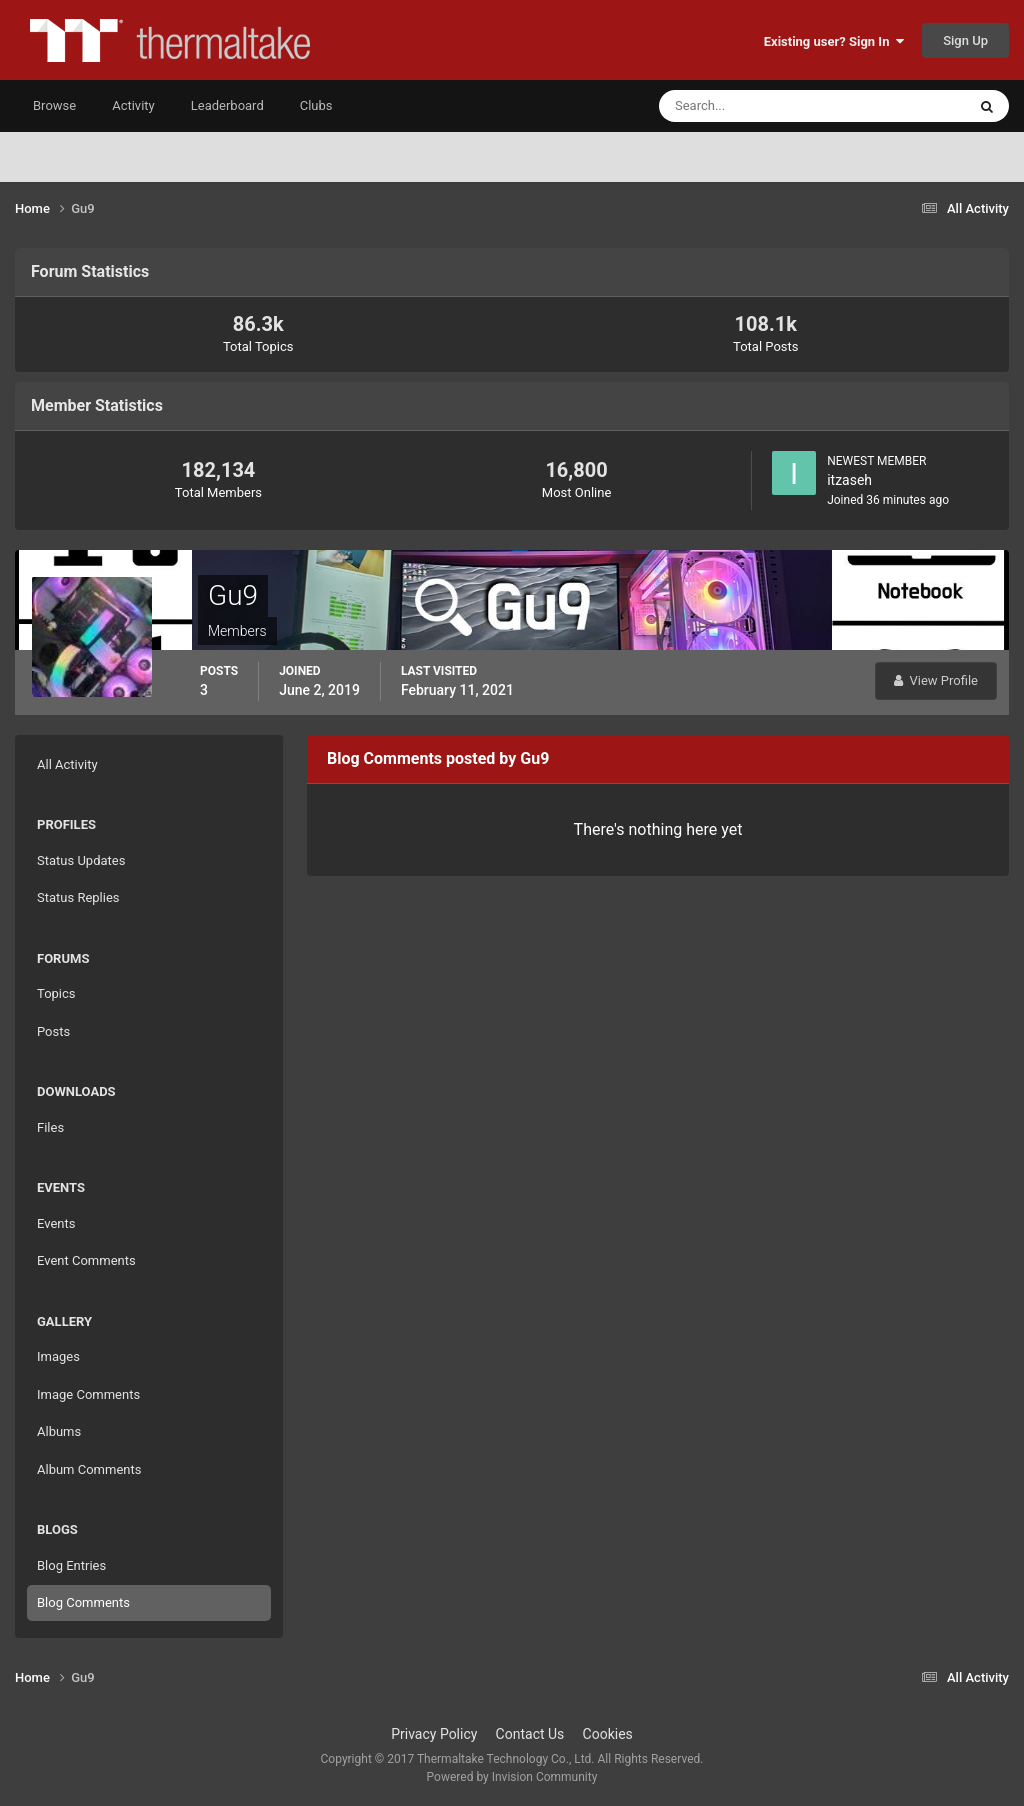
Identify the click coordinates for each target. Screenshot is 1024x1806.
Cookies (608, 1734)
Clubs (316, 105)
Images (58, 1356)
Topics (56, 993)
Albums (59, 1431)
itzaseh (849, 480)
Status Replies (78, 897)
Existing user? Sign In (834, 41)
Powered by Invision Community (512, 1777)
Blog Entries (71, 1565)
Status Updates (81, 860)
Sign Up (965, 40)
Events (56, 1223)
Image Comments (88, 1394)
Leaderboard (227, 105)
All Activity (67, 764)
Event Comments (86, 1260)
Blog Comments (83, 1602)
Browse (54, 105)
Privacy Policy (434, 1734)
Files (50, 1127)
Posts (53, 1031)
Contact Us (530, 1734)
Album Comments (89, 1469)
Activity (133, 105)
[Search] (751, 106)
